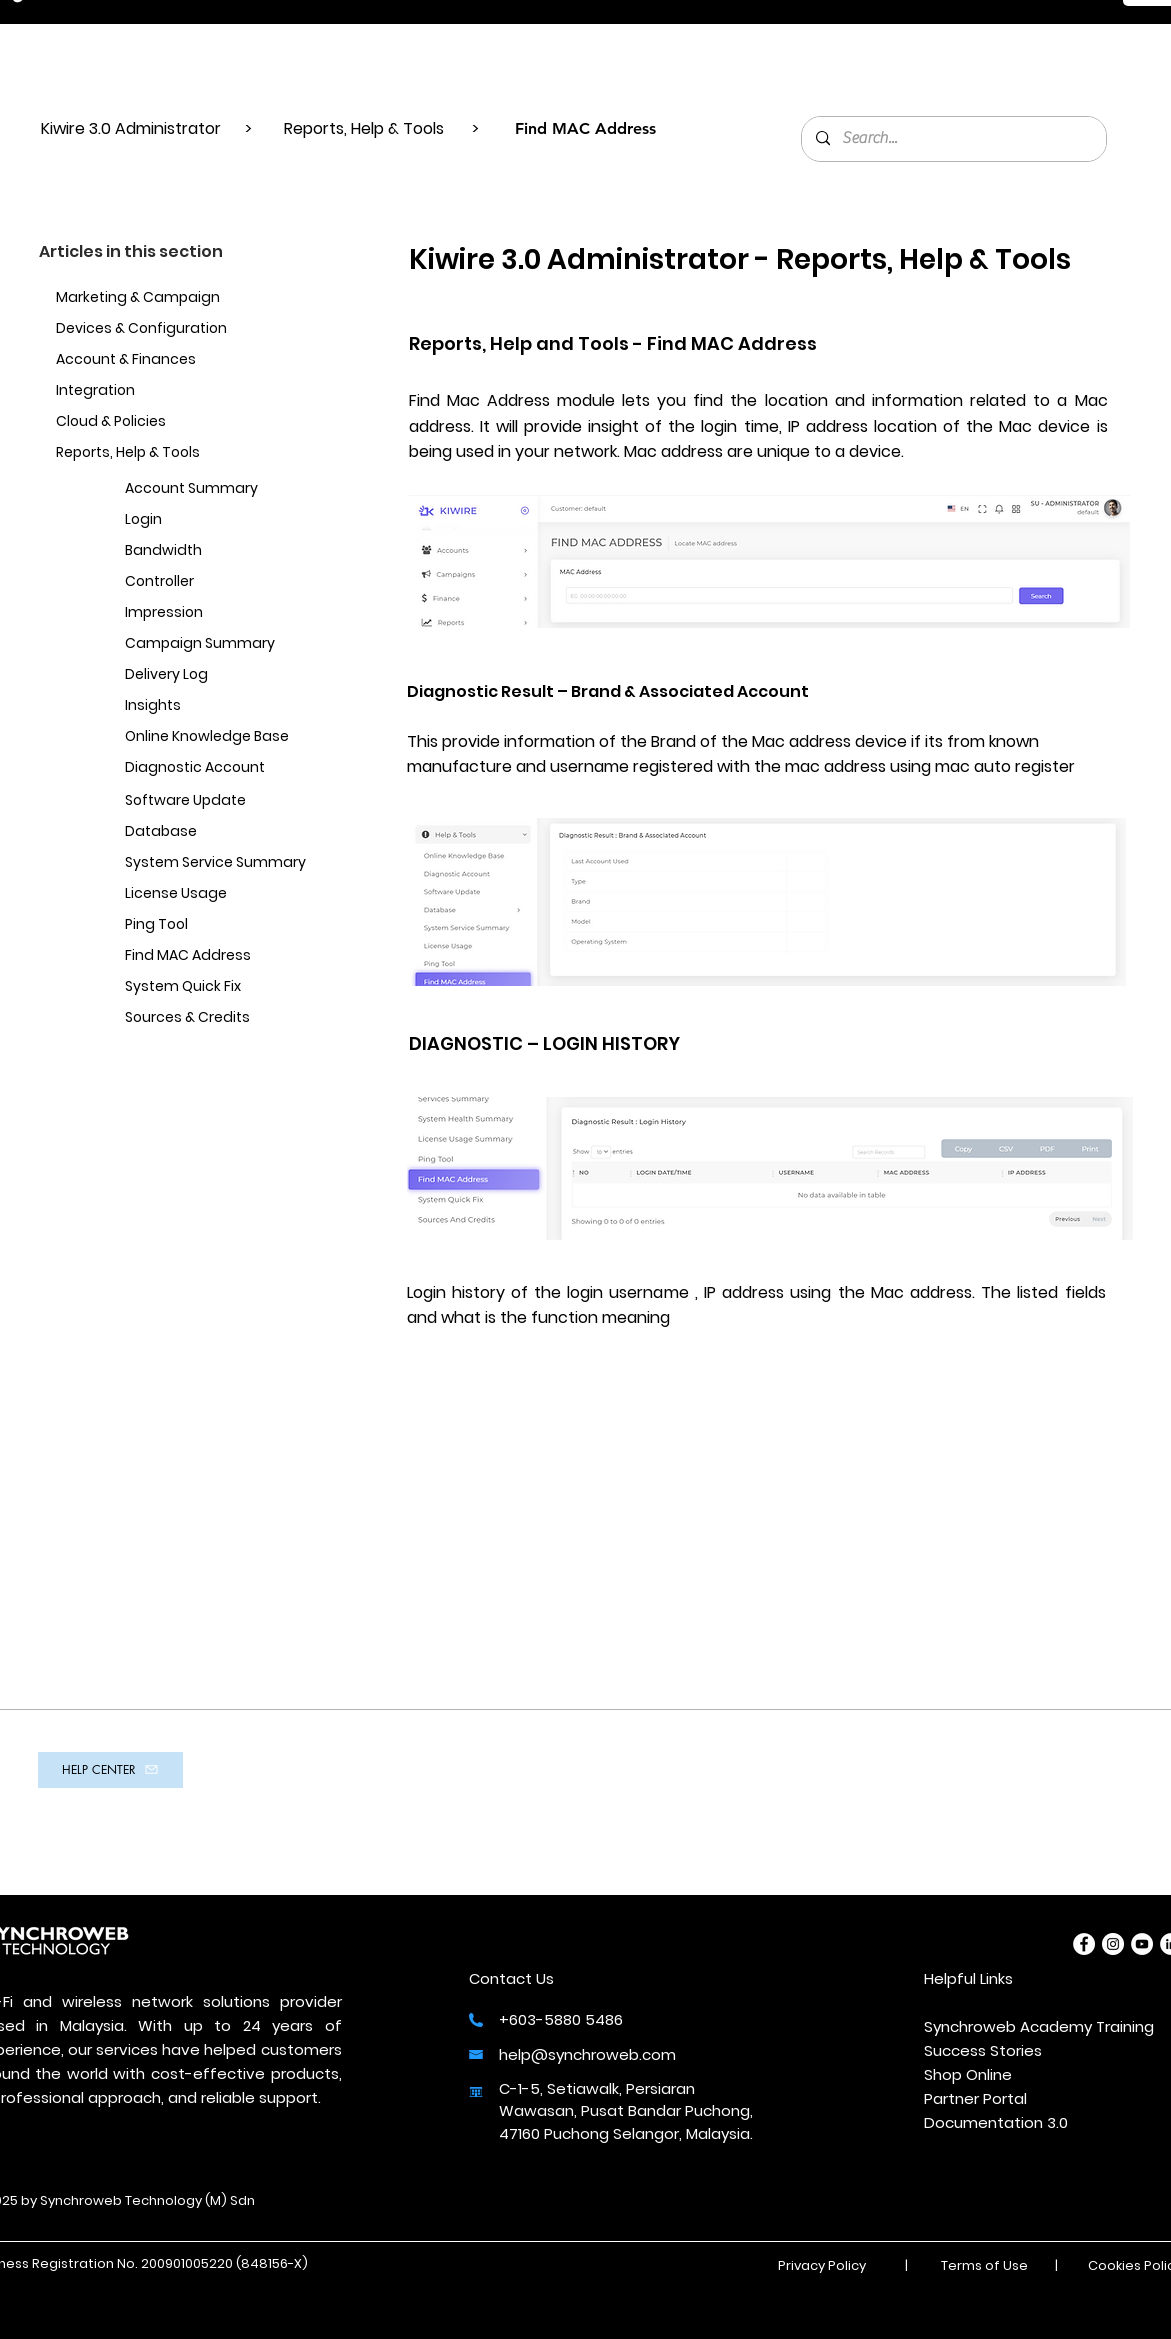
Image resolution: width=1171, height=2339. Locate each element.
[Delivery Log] (223, 675)
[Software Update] (223, 801)
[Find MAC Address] (223, 956)
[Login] (223, 520)
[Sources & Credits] (223, 1018)
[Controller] (223, 582)
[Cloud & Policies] (173, 422)
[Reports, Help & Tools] (164, 453)
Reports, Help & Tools (364, 128)
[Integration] (173, 391)
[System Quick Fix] (223, 987)
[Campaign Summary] (223, 644)
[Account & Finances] (154, 360)
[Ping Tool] (223, 925)
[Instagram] (1113, 1944)
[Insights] (223, 706)
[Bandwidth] (223, 551)
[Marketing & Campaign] (154, 298)
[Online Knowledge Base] (223, 737)
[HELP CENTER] (110, 1770)
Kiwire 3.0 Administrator (133, 128)
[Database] (223, 832)
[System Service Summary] (223, 863)
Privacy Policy (822, 2265)
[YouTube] (1142, 1944)
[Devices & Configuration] (154, 329)
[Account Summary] (223, 489)
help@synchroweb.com (587, 2054)
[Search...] (953, 139)
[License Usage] (223, 894)
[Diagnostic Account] (223, 768)
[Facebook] (1084, 1944)
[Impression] (223, 613)
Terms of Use (984, 2265)
